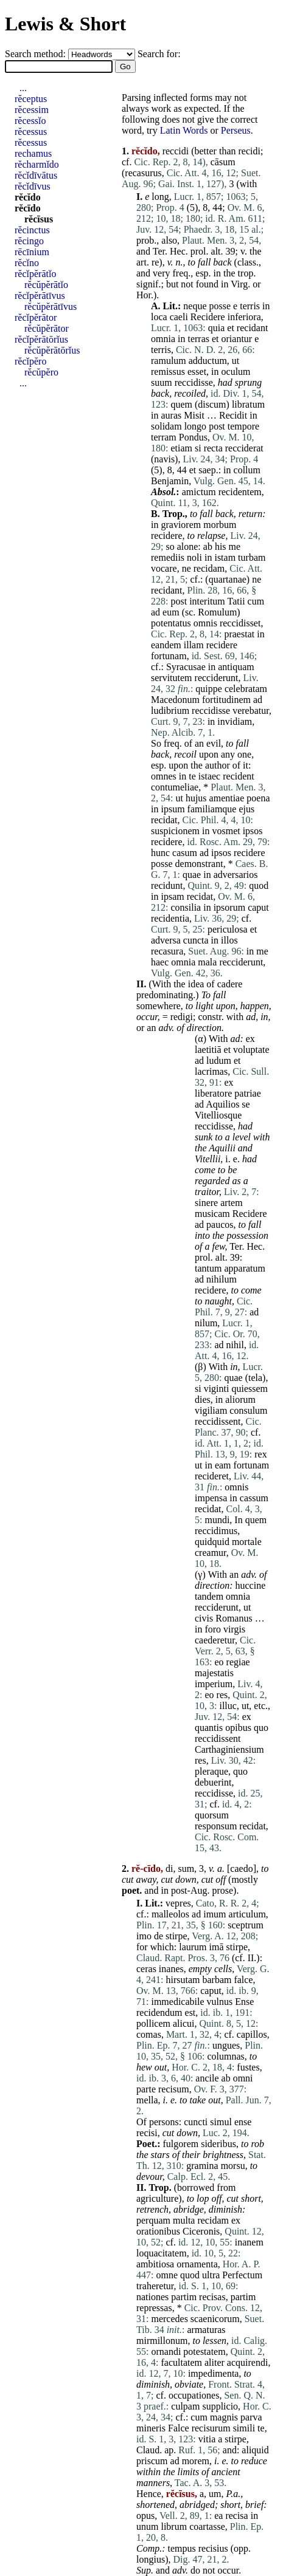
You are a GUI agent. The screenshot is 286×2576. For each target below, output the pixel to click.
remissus (168, 371)
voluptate (251, 1049)
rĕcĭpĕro (30, 361)
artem (231, 1202)
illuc (227, 1706)
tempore (243, 426)
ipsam (172, 896)
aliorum (240, 1399)
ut (235, 360)
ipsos (253, 831)
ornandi (166, 2351)
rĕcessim (32, 109)
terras (198, 339)
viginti (216, 1388)
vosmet (226, 831)
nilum (206, 1323)
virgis (234, 1629)
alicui (184, 2023)
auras (171, 415)
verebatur (250, 710)
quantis (209, 1727)
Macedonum (175, 699)
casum (184, 853)
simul (221, 2122)
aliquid (255, 2450)
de (158, 1936)
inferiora (244, 317)
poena (258, 798)
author (217, 765)
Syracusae (186, 667)
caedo (241, 1868)
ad (155, 612)
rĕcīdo (28, 208)
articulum (247, 1914)
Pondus (193, 437)
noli (194, 557)
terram (163, 437)
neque (194, 306)
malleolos (170, 1914)
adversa (166, 940)
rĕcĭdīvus (33, 186)
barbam (216, 1980)
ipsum (172, 809)
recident (238, 776)
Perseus (236, 130)
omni (243, 2078)
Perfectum (242, 2275)
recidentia (170, 918)
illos (229, 940)
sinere (206, 1202)
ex (250, 1038)
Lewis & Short (65, 24)
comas (148, 2034)
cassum (254, 1498)
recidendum (159, 2012)
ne (186, 568)
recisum (173, 2089)
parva (251, 2417)
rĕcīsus (38, 219)
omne (167, 2275)
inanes (171, 1969)
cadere (230, 984)
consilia (185, 907)
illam (194, 645)
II (251, 1958)
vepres (178, 1903)
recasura (167, 951)
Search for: (159, 54)
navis (164, 459)
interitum (207, 601)
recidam (209, 568)
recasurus (143, 173)
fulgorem (181, 2144)
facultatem (181, 2362)
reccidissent (218, 1421)
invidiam (234, 721)
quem (181, 404)
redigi (181, 1017)
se (245, 1104)
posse (220, 306)
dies (203, 1399)
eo (218, 1662)
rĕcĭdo (28, 197)
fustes (248, 2067)
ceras (146, 1969)
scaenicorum (215, 2319)
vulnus (220, 2001)
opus (145, 2515)
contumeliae (174, 787)
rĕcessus (31, 131)
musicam (212, 1213)
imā (216, 1947)
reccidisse (194, 382)
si (198, 448)
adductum (208, 360)
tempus (182, 2548)
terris (250, 306)
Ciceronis (201, 2231)
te (192, 776)
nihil (235, 1345)
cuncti (196, 2122)
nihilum (221, 1279)
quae (192, 874)
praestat (239, 634)
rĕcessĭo (30, 120)
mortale (247, 1541)
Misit (194, 415)
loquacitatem (161, 2253)
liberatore (213, 1093)
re (155, 262)
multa (184, 2220)
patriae (247, 1093)
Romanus (233, 1618)
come (205, 1170)
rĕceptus (31, 99)
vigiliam (211, 1410)
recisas (212, 2297)
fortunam (169, 656)
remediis (167, 557)
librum (174, 2526)
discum (212, 404)
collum (247, 470)
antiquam (236, 667)
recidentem (240, 492)
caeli (179, 317)
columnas (225, 2056)
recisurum (211, 2428)
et (230, 328)
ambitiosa (155, 2264)
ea (218, 2515)
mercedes (169, 2319)
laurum (192, 1947)
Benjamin (170, 481)
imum (214, 1914)
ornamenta (197, 2264)
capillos (252, 2034)
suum (161, 382)
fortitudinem (226, 699)
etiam (181, 448)
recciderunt (217, 678)
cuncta (196, 940)
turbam (251, 557)
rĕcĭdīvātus (36, 175)
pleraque (211, 1771)
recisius (213, 2548)
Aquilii (222, 1148)
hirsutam (183, 1980)
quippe (208, 688)
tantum (208, 1268)
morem (195, 2461)
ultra (211, 2275)
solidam (166, 426)
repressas (154, 2308)
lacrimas (211, 1071)
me (235, 546)
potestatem (204, 2351)
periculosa (228, 929)
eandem (166, 645)
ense (242, 2122)
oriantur (237, 339)
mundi (216, 1520)
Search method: (36, 54)
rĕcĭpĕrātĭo (35, 274)
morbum (219, 524)
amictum (199, 492)
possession (247, 1235)
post (217, 426)
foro (212, 1629)
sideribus (218, 2144)
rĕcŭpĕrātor (46, 328)
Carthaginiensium (229, 1749)
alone (187, 546)
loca (159, 317)
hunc (160, 853)
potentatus (171, 623)
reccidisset (240, 623)
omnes (163, 776)
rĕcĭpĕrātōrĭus (41, 339)
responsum (216, 1826)
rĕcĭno (27, 263)
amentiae (227, 798)
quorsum (212, 1815)
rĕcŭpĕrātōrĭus (52, 350)
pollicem (153, 2023)
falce (243, 1980)
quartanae (227, 579)
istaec (209, 776)
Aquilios (222, 1104)
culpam (185, 2406)
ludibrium (170, 710)
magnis (224, 2417)
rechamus (33, 153)
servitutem (171, 678)
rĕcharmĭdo (37, 164)
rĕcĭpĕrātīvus (40, 295)
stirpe (176, 1936)
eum (171, 612)
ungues (226, 2045)
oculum (236, 371)
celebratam (246, 688)
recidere (167, 535)
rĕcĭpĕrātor (36, 317)
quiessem (249, 1388)
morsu (233, 2165)
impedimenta (213, 2373)
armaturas (206, 2329)
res (222, 1695)
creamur (210, 1552)
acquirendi (247, 2362)
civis (204, 1618)
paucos (219, 1224)
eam (223, 1465)
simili (244, 2428)
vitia (206, 2439)
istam (224, 557)
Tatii (236, 601)
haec (160, 962)
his (220, 546)
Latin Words (184, 130)
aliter (214, 2362)
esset (196, 371)
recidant (252, 328)
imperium (213, 1684)
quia (216, 328)
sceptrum (245, 1925)
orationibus (158, 2231)
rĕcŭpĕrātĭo (46, 284)
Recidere (207, 317)
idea (196, 984)
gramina (202, 2165)
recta (213, 448)
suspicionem (175, 831)
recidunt (167, 885)
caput (258, 907)
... (23, 88)
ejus (246, 809)
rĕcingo (29, 241)
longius (150, 2559)
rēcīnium (32, 252)
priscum (152, 2461)
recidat (164, 820)
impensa (211, 1498)
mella (147, 2100)
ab (207, 546)
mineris (151, 2428)
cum (256, 601)
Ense (244, 2001)
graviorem (181, 524)
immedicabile (177, 2001)
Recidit (233, 415)
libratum (248, 404)
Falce (178, 2428)
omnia (163, 339)
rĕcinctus (32, 230)
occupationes (194, 2395)
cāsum (223, 162)
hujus (196, 798)
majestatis (214, 1673)
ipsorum (229, 907)
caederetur (215, 1640)
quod (258, 885)
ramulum (168, 360)
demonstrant (199, 863)
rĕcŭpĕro (41, 372)
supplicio (220, 2406)
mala (207, 962)
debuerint (213, 1782)
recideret (212, 1476)
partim (184, 2297)
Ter (159, 251)
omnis (205, 623)
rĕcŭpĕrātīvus (50, 306)
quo (261, 1727)
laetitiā (208, 1049)
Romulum (217, 612)
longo (195, 426)
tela (255, 1377)
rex (260, 1454)
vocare (164, 568)
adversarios (236, 874)
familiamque (212, 809)
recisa (236, 2515)
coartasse (207, 2526)
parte (146, 2089)
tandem (209, 1596)
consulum (248, 1410)
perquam (153, 2220)
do (195, 2570)
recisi (147, 2133)
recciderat (244, 448)
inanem (249, 2242)
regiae (238, 1662)
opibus (238, 1727)
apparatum (244, 1268)
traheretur (155, 2286)
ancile (206, 2078)
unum (147, 2526)
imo (144, 1936)
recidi (249, 151)
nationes (152, 2297)
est (190, 2012)
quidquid (212, 1541)
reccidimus (216, 1531)
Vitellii (207, 1159)
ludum (218, 1060)
